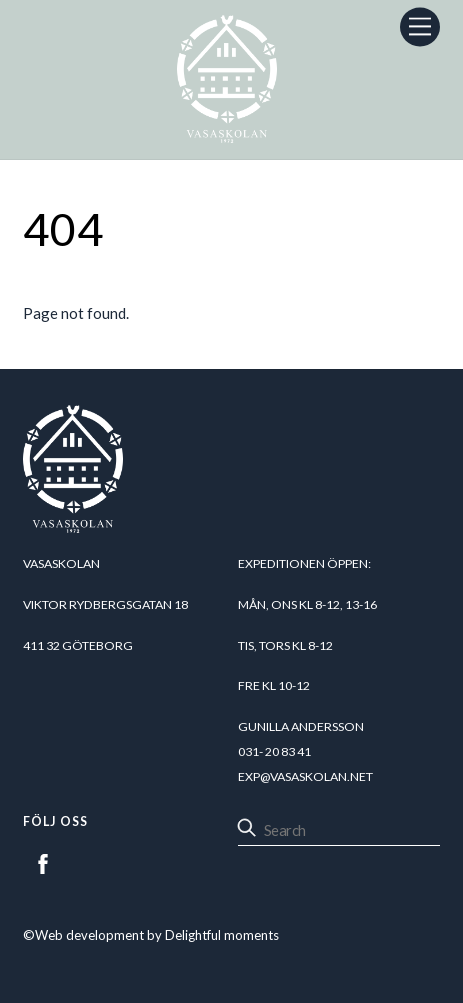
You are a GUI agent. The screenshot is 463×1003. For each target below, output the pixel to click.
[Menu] (420, 26)
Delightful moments (222, 935)
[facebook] (43, 861)
